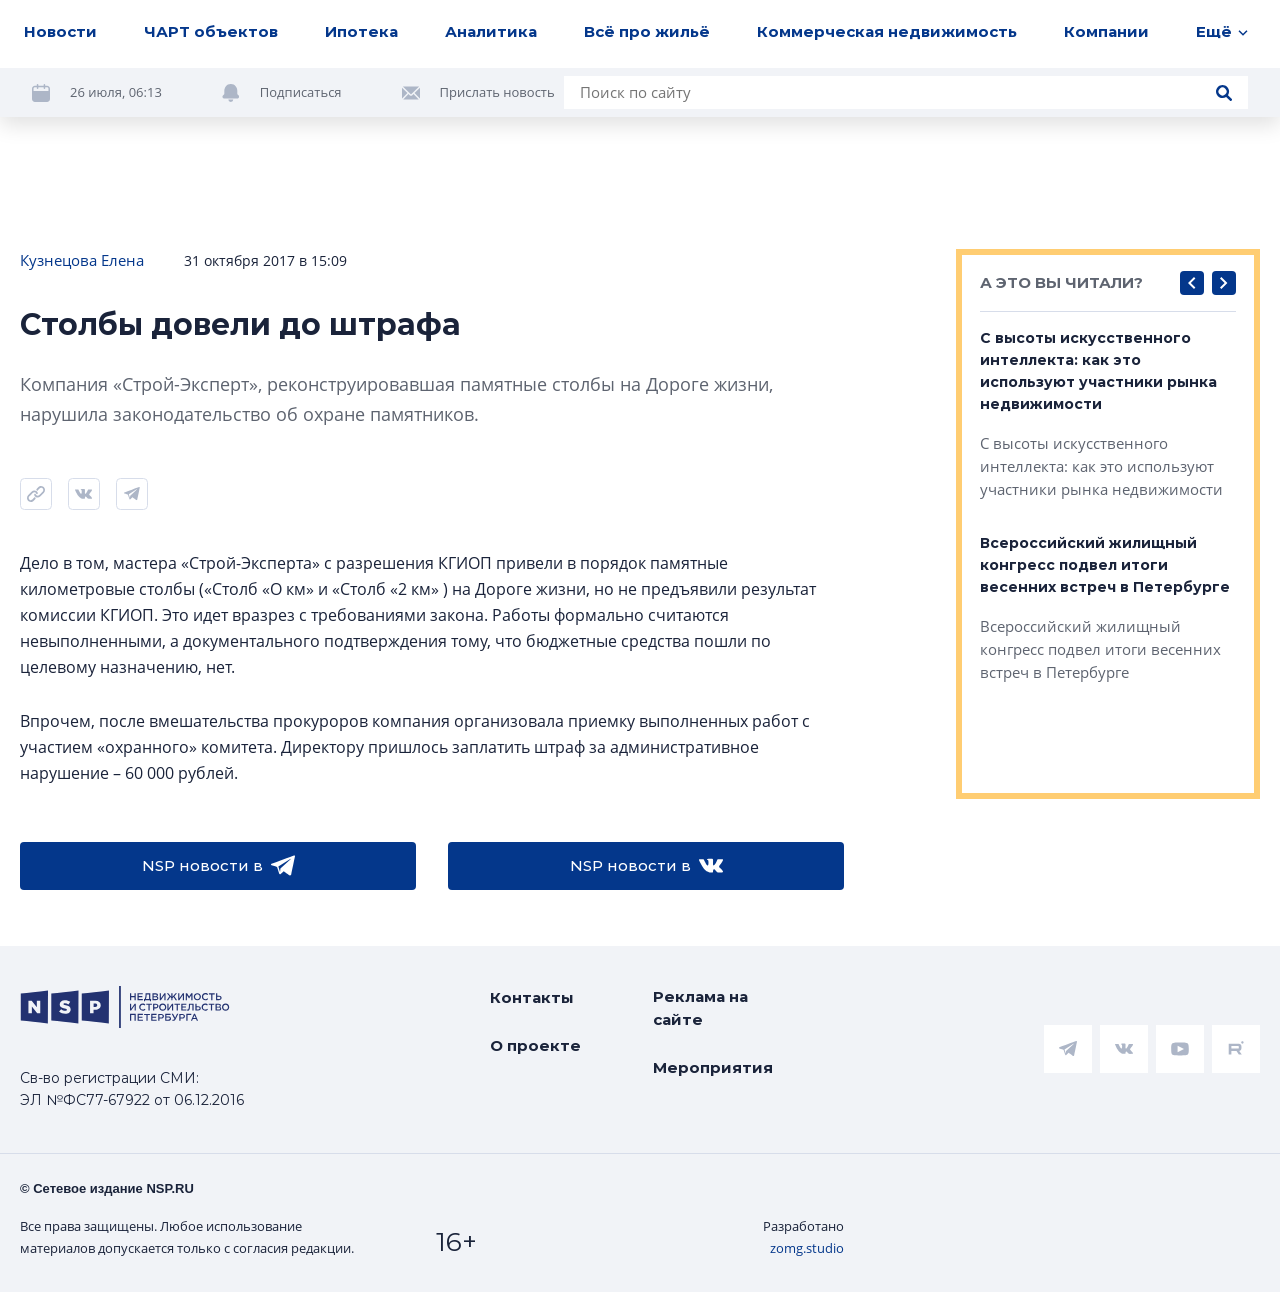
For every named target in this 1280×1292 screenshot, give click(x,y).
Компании (1106, 31)
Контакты (532, 997)
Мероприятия (713, 1067)
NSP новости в (218, 866)
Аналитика (491, 31)
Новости (60, 31)
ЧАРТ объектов (211, 31)
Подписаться (301, 92)
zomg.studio (807, 1248)
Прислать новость (497, 92)
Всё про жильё (647, 31)
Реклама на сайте (700, 1008)
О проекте (535, 1045)
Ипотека (361, 31)
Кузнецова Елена (82, 260)
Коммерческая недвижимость (887, 31)
